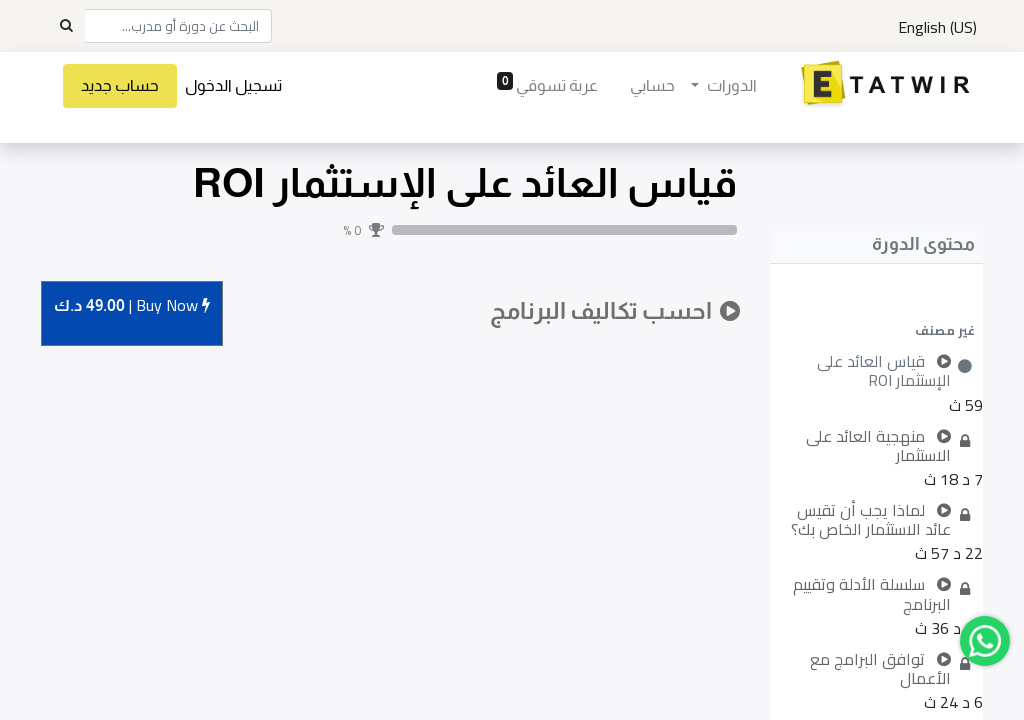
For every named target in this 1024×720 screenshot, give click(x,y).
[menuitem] (652, 86)
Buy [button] (132, 306)
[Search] (66, 26)
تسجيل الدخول (233, 85)
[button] (876, 330)
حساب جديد (120, 85)
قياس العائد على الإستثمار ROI (465, 183)
